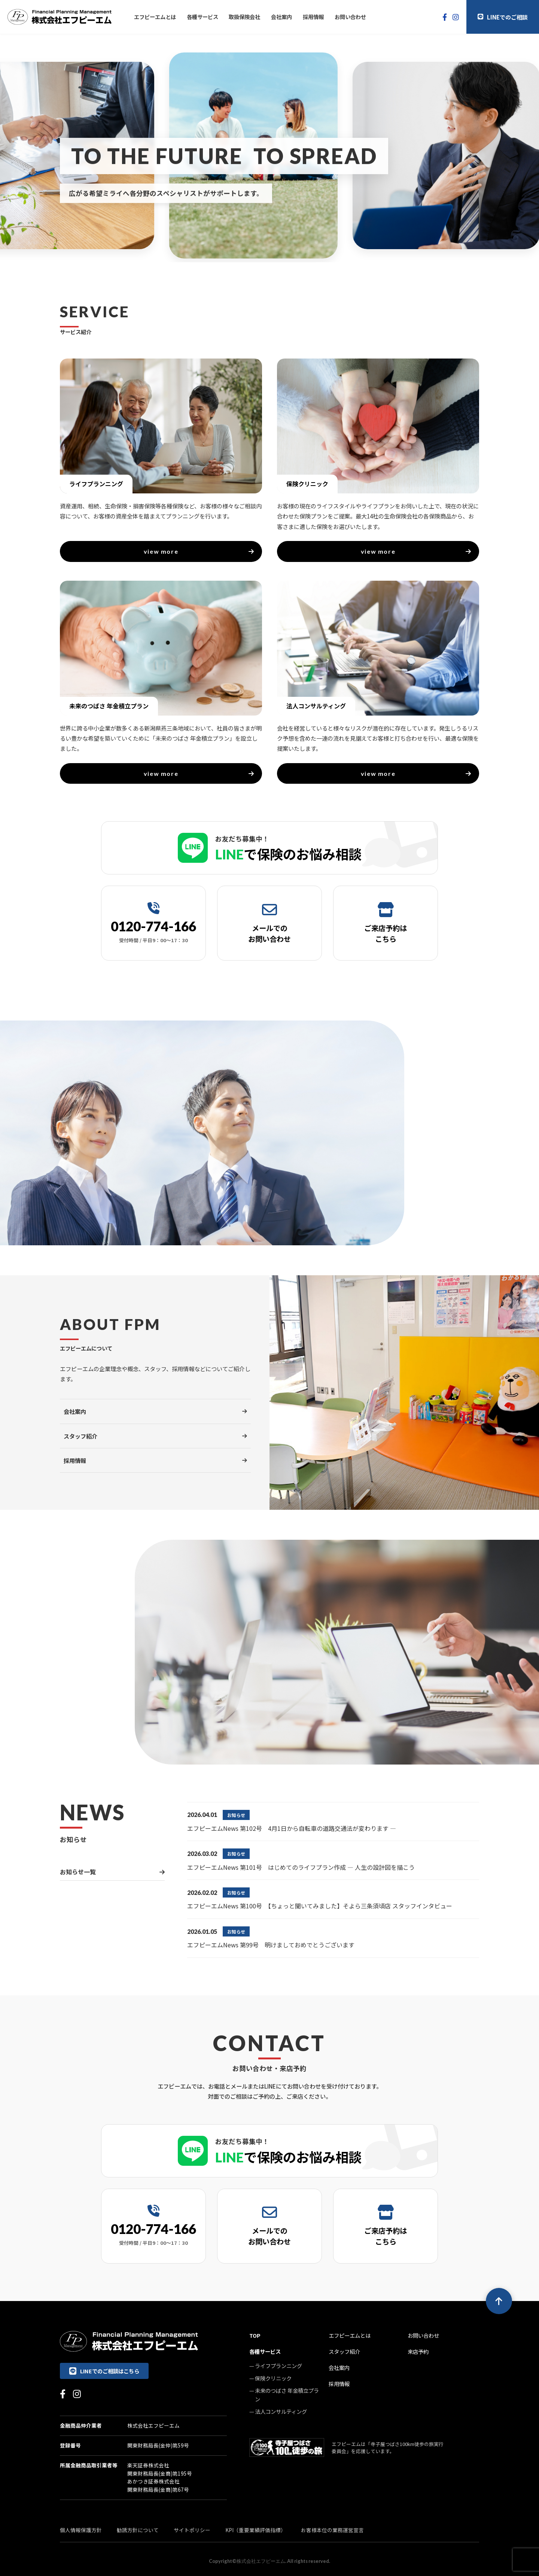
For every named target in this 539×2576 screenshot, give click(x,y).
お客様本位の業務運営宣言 (332, 2530)
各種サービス (202, 17)
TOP (255, 2335)
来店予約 (418, 2351)
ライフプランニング (278, 2366)
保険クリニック (273, 2378)
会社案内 (281, 17)
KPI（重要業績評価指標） (255, 2530)
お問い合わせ (350, 17)
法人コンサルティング (281, 2411)
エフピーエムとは (155, 17)
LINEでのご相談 (503, 17)
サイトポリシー (192, 2530)
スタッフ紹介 (344, 2351)
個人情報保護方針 (81, 2530)
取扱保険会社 (244, 17)
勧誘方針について (138, 2530)
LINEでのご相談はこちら (104, 2371)
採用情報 (313, 17)
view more (199, 551)
